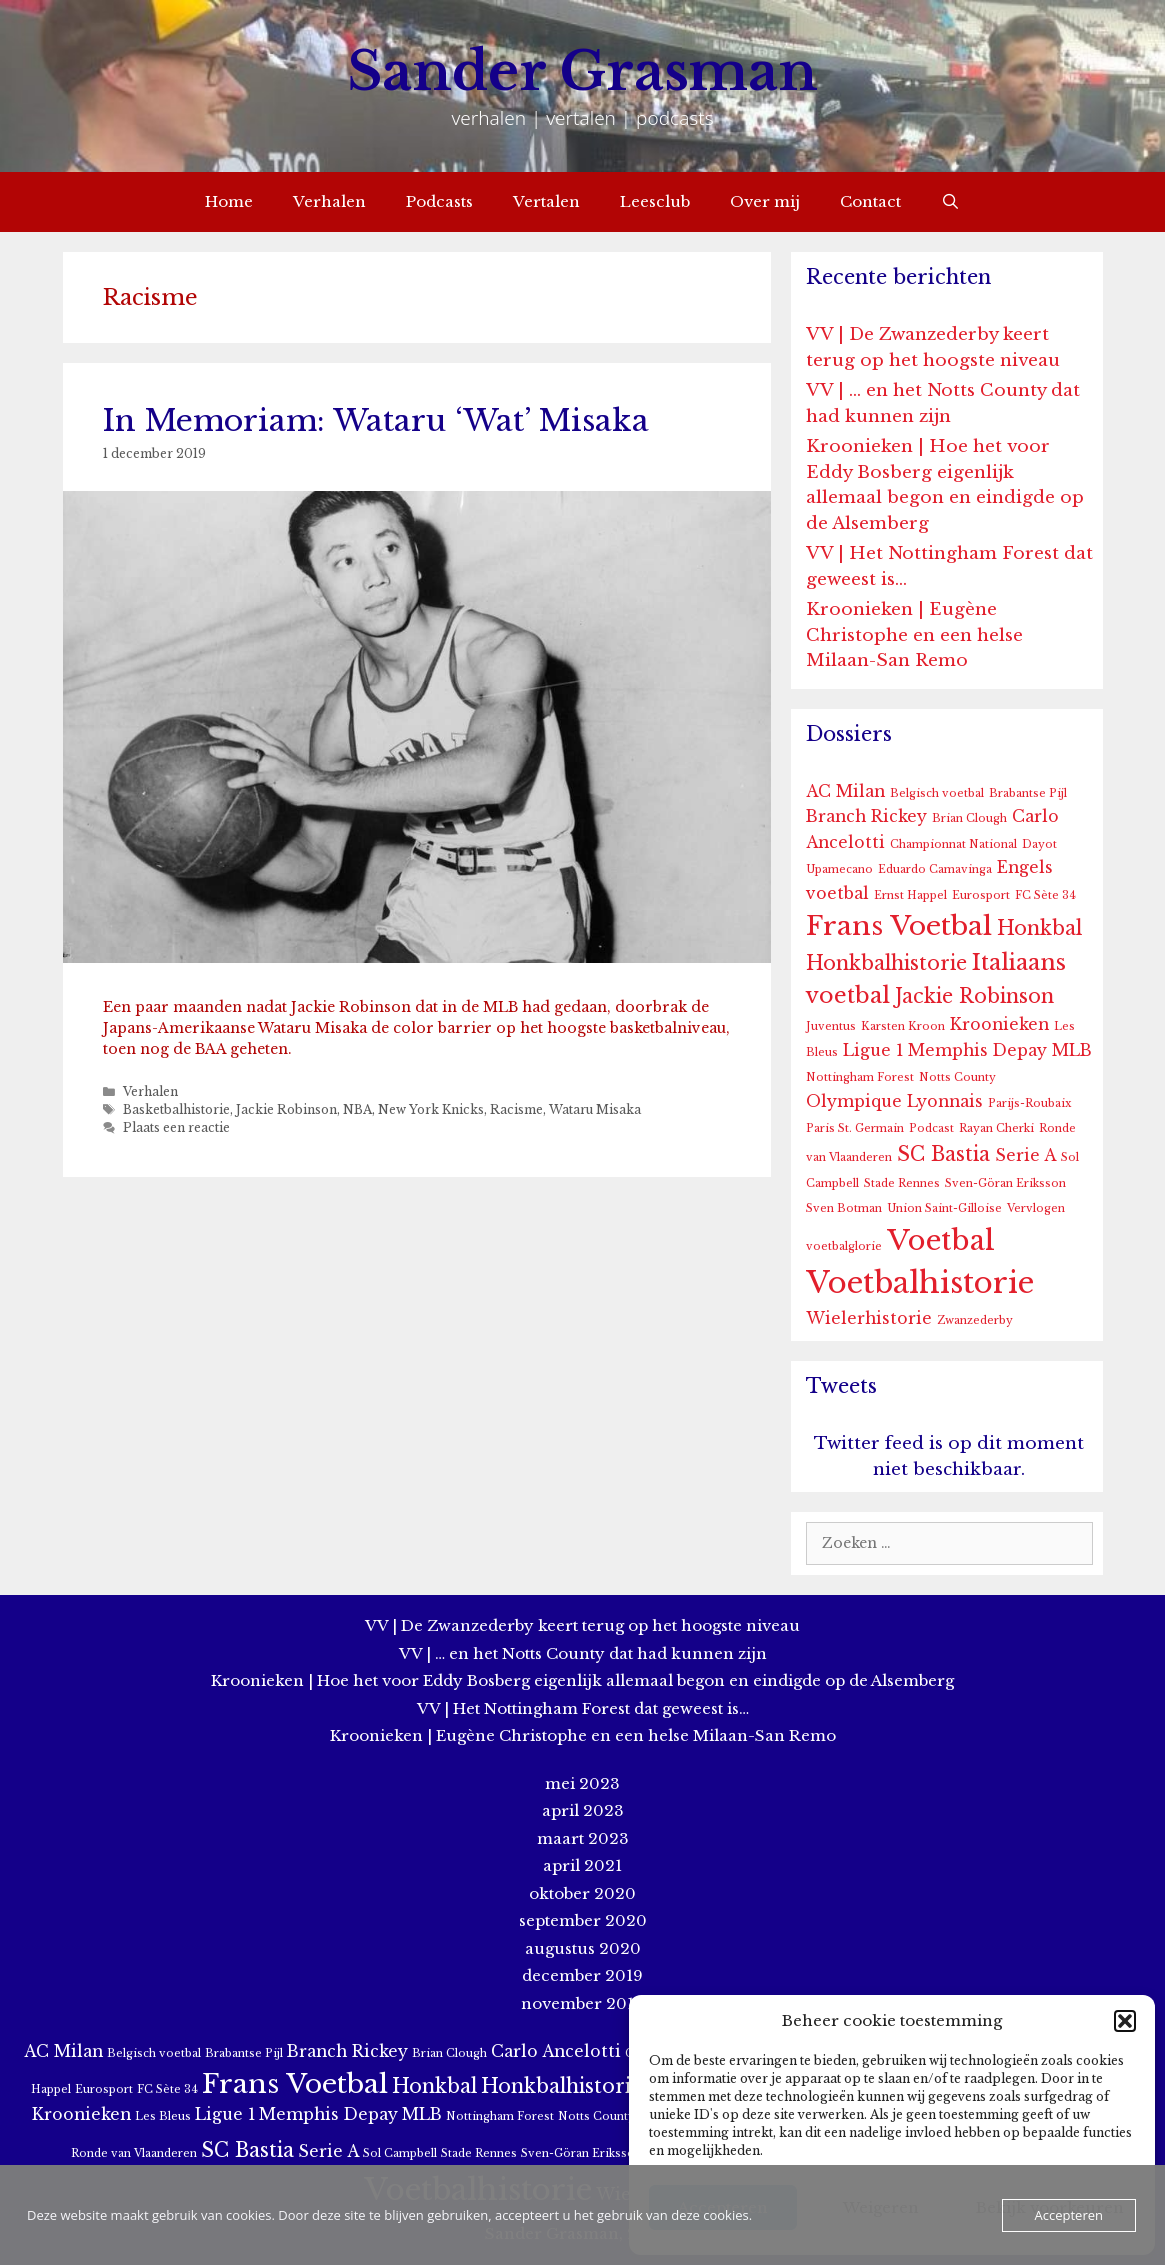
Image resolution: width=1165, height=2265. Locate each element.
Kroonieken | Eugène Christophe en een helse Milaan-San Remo (914, 635)
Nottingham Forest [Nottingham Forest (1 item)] (860, 1077)
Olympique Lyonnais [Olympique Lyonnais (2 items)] (894, 1101)
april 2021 (582, 1865)
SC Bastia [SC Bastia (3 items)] (943, 1154)
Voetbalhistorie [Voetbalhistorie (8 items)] (920, 1283)
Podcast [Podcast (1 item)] (931, 1128)
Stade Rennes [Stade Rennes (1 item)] (902, 1183)
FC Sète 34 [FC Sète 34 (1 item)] (1045, 895)
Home (229, 201)
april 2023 (583, 1810)
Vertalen (546, 201)
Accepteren (1069, 2215)
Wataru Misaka (595, 1109)
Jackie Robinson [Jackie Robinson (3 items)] (974, 996)
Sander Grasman (582, 71)
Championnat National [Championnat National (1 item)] (953, 844)
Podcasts (439, 201)
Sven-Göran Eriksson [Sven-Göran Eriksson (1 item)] (1005, 1183)
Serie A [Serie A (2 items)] (1025, 1155)
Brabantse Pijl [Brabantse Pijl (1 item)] (1028, 793)
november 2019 (582, 2003)
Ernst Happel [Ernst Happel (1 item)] (910, 895)
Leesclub (655, 201)
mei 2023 (582, 1783)
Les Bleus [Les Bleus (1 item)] (163, 2116)
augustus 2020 (583, 1948)
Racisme (516, 1109)
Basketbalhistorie (176, 1109)
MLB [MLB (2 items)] (1072, 1050)
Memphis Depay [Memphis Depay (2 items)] (977, 1050)
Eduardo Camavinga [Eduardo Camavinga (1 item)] (935, 869)
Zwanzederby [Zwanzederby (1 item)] (975, 1320)
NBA (357, 1109)
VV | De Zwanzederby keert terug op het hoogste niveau (582, 1625)
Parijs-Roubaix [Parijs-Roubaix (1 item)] (1029, 1103)
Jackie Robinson (286, 1109)
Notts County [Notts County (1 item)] (957, 1077)
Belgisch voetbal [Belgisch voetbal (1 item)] (937, 793)
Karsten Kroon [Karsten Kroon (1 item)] (903, 1026)
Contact (870, 201)
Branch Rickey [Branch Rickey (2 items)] (866, 816)
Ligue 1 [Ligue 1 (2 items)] (873, 1050)
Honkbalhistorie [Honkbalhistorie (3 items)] (886, 963)
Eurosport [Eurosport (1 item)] (981, 895)
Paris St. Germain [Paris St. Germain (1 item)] (855, 1128)
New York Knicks (431, 1109)
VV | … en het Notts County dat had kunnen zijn (583, 1653)
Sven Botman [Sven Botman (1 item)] (844, 1208)
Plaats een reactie (176, 1127)
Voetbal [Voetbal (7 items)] (941, 1240)
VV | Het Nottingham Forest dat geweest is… (583, 1708)
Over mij (765, 201)
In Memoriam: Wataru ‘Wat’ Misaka (376, 420)
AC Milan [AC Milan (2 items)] (845, 791)
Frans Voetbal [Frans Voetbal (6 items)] (899, 925)
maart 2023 (583, 1838)
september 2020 (583, 1920)
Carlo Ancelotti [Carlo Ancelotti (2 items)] (556, 2051)
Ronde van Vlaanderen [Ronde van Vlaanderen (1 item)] (134, 2153)
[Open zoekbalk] (950, 202)
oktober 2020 (582, 1893)
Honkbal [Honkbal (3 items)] (1039, 928)
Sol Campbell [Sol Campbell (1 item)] (400, 2153)
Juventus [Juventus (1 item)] (831, 1026)
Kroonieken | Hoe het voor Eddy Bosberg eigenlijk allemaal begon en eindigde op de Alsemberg (582, 1680)
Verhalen (329, 201)
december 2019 (582, 1975)
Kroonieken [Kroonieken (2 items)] (999, 1024)
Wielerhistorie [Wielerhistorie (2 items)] (869, 1318)
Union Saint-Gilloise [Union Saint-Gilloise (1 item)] (944, 1208)
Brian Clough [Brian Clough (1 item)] (969, 818)
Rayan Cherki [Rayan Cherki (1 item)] (996, 1128)
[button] (1125, 2021)
